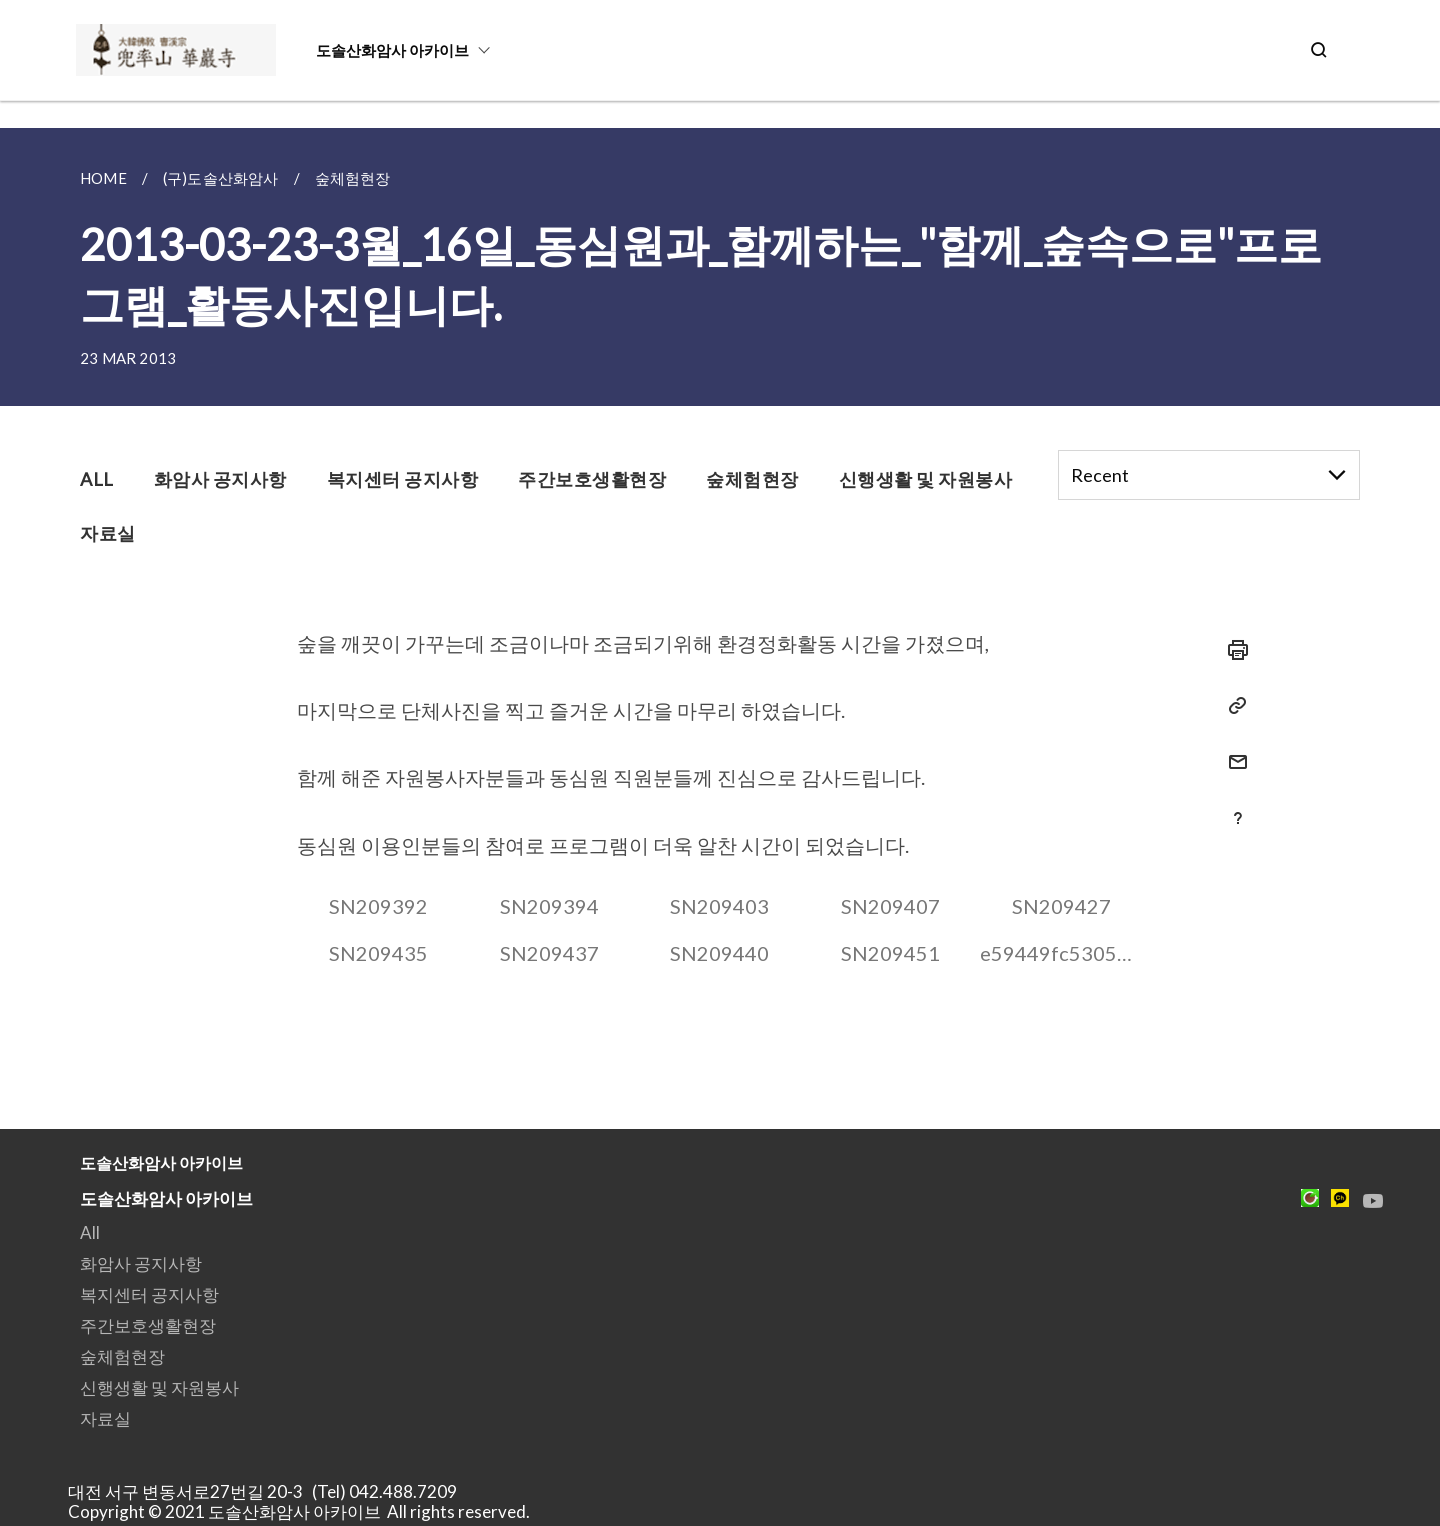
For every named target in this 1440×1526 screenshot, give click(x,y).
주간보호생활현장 (148, 1325)
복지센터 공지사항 (149, 1294)
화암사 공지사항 (141, 1263)
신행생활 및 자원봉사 (159, 1387)
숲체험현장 (122, 1356)
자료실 (105, 1418)
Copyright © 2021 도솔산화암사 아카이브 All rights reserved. (299, 1511)
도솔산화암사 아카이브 (392, 50)
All (90, 1232)
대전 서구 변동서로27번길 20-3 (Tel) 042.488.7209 (268, 1491)
